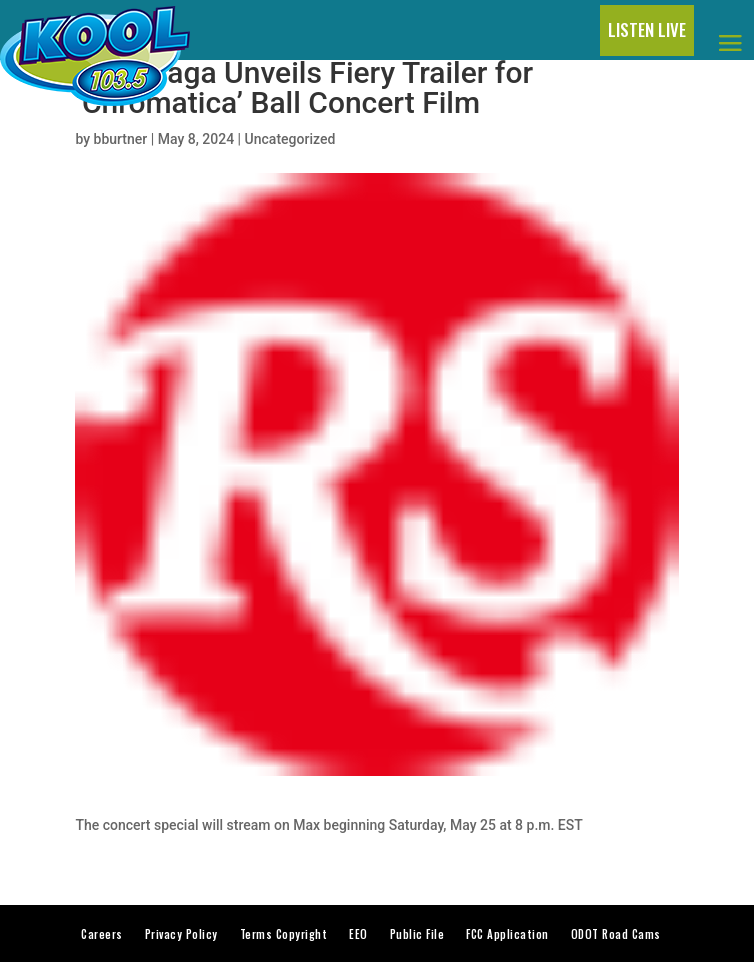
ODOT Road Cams (616, 934)
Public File (417, 934)
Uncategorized (290, 139)
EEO (358, 934)
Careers (102, 934)
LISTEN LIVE (647, 29)
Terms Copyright (284, 934)
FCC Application (507, 934)
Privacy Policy (181, 934)
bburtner (121, 139)
